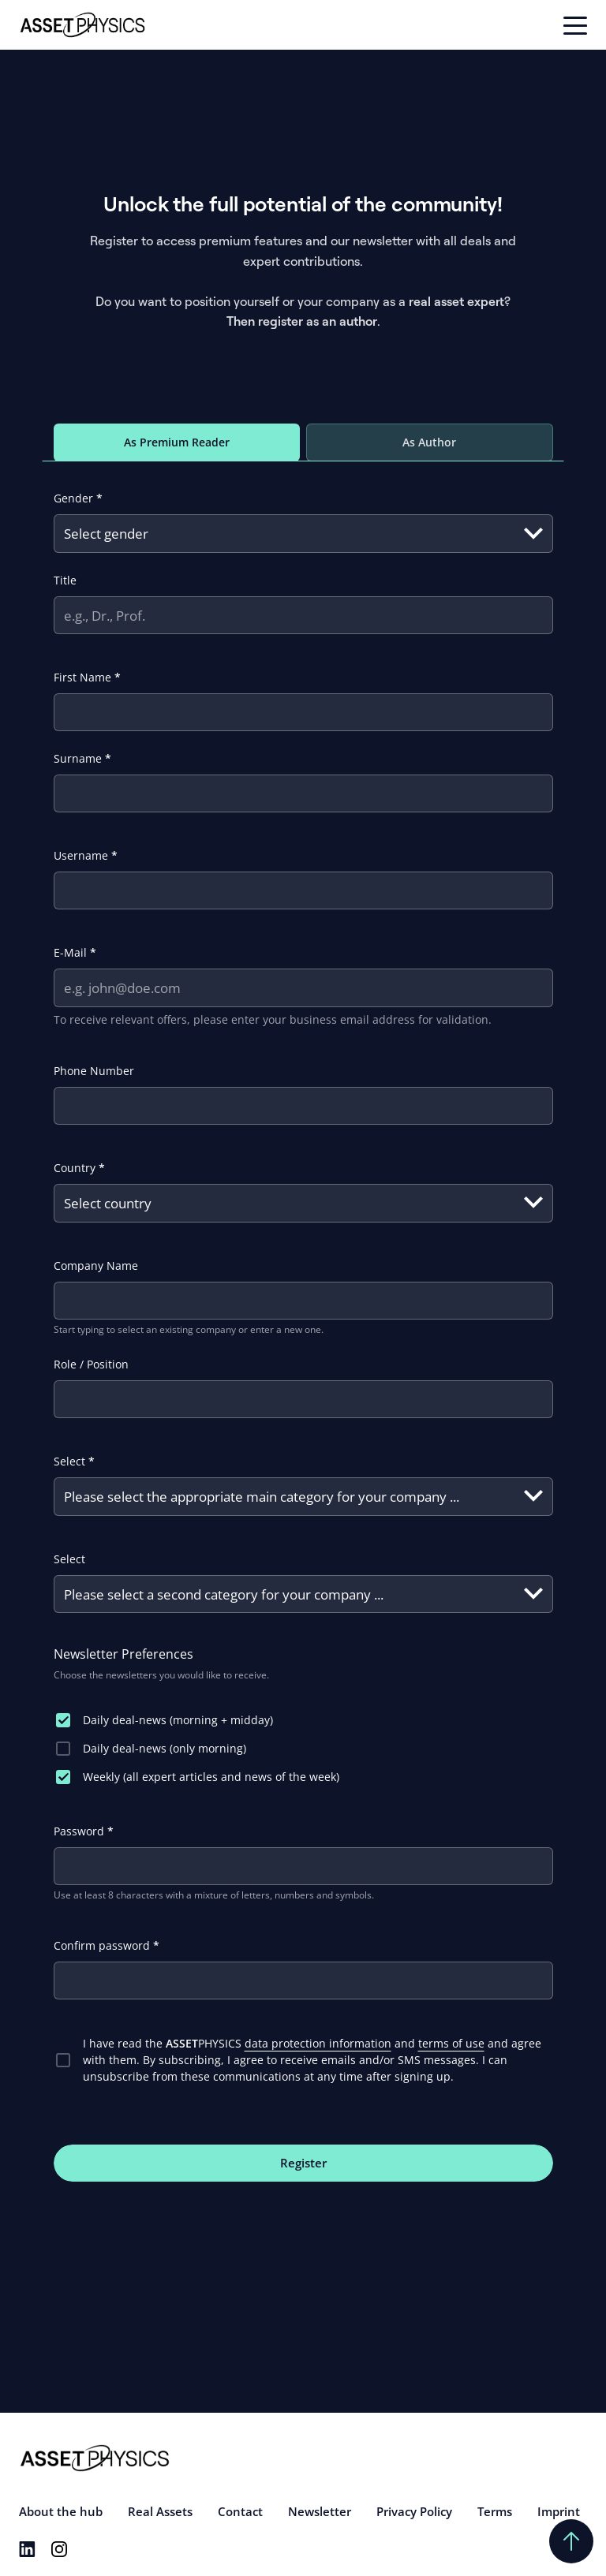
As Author (429, 442)
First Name (87, 677)
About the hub (61, 2511)
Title (65, 580)
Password (84, 1831)
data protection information (318, 2043)
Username (86, 855)
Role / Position (91, 1364)
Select (74, 1461)
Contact (240, 2511)
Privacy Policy (414, 2511)
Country (79, 1167)
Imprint (558, 2511)
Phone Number (94, 1070)
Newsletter (319, 2511)
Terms (494, 2511)
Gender (78, 498)
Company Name (96, 1265)
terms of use (451, 2043)
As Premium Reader (177, 442)
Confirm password (106, 1945)
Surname (82, 758)
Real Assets (160, 2511)
